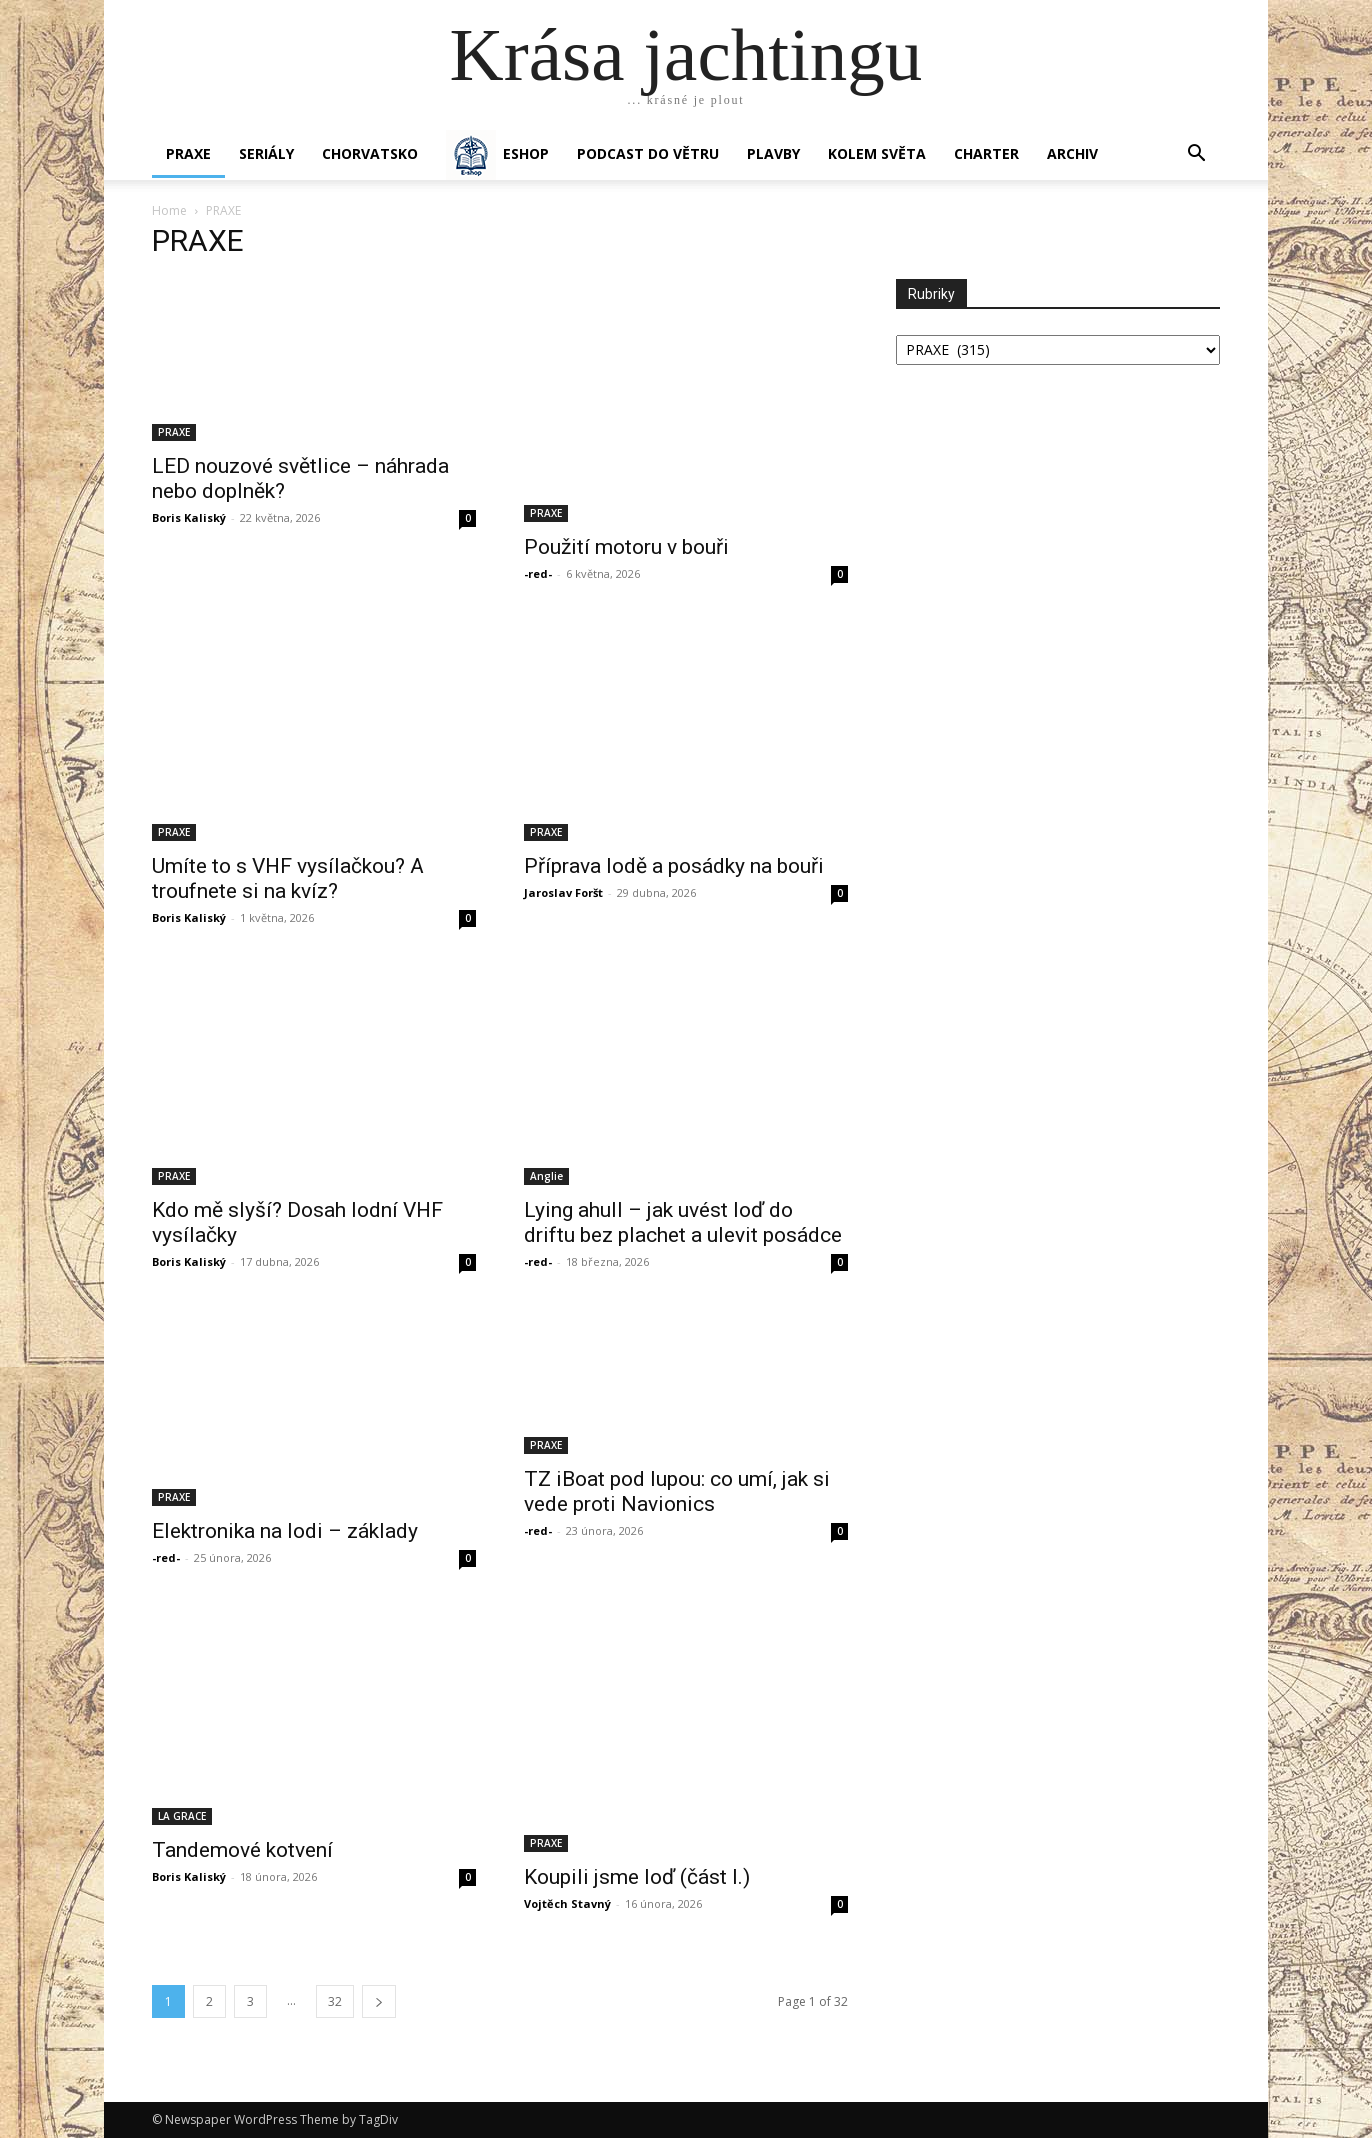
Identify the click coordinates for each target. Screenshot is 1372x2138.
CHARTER (986, 153)
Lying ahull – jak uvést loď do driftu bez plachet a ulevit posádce (683, 1222)
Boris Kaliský (189, 517)
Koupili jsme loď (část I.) (637, 1877)
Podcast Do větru (648, 153)
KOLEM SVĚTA (877, 153)
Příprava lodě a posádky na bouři (674, 866)
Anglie (546, 1176)
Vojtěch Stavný (567, 1903)
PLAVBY (773, 153)
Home (169, 210)
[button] (1196, 155)
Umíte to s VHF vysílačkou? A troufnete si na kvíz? (288, 878)
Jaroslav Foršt (563, 892)
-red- (538, 573)
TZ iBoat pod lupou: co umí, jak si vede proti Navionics (677, 1491)
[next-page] (379, 2001)
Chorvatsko (370, 153)
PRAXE (188, 153)
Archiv (1072, 153)
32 (335, 2001)
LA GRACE (182, 1816)
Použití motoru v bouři (626, 547)
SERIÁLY (266, 153)
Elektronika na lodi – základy (285, 1531)
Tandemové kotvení (242, 1850)
